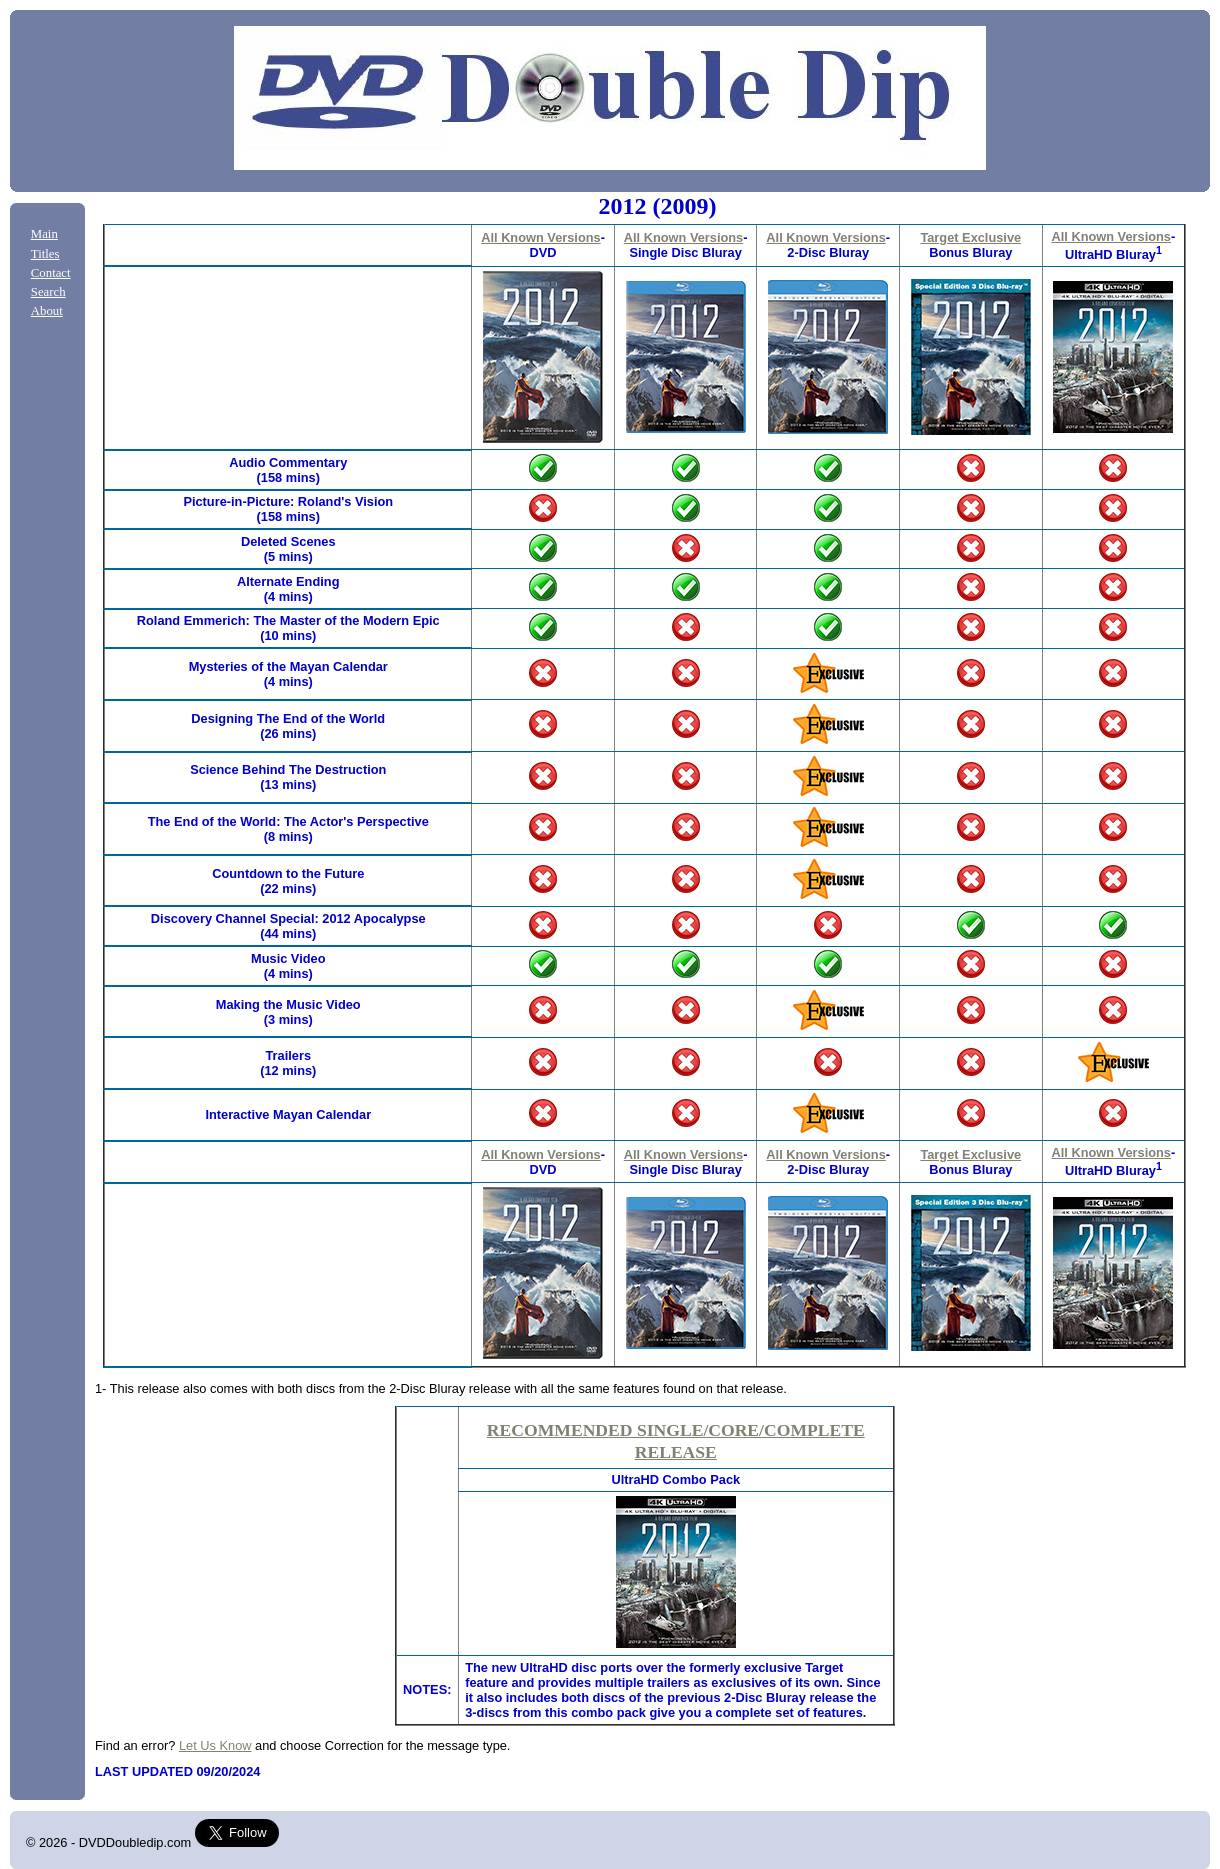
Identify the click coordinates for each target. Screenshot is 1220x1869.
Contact (51, 273)
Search (48, 292)
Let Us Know (215, 1745)
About (47, 311)
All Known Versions (540, 237)
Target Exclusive (970, 237)
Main (44, 234)
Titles (45, 254)
